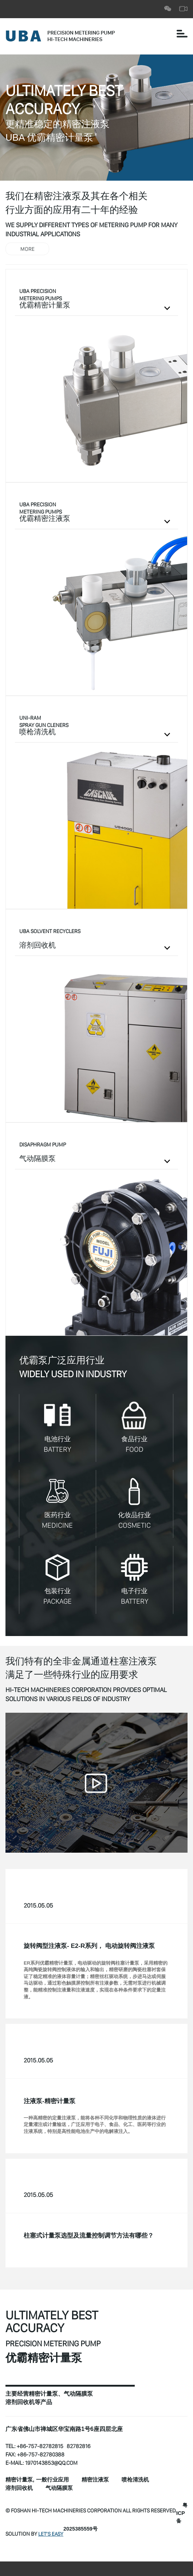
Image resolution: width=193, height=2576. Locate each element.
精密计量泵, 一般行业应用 (39, 2483)
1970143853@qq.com (52, 2465)
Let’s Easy (51, 2530)
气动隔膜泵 (61, 2491)
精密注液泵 (100, 2483)
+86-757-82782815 (40, 2448)
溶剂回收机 (20, 2491)
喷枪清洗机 (142, 2483)
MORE (27, 248)
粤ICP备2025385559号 (98, 2525)
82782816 (80, 2448)
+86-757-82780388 (41, 2457)
